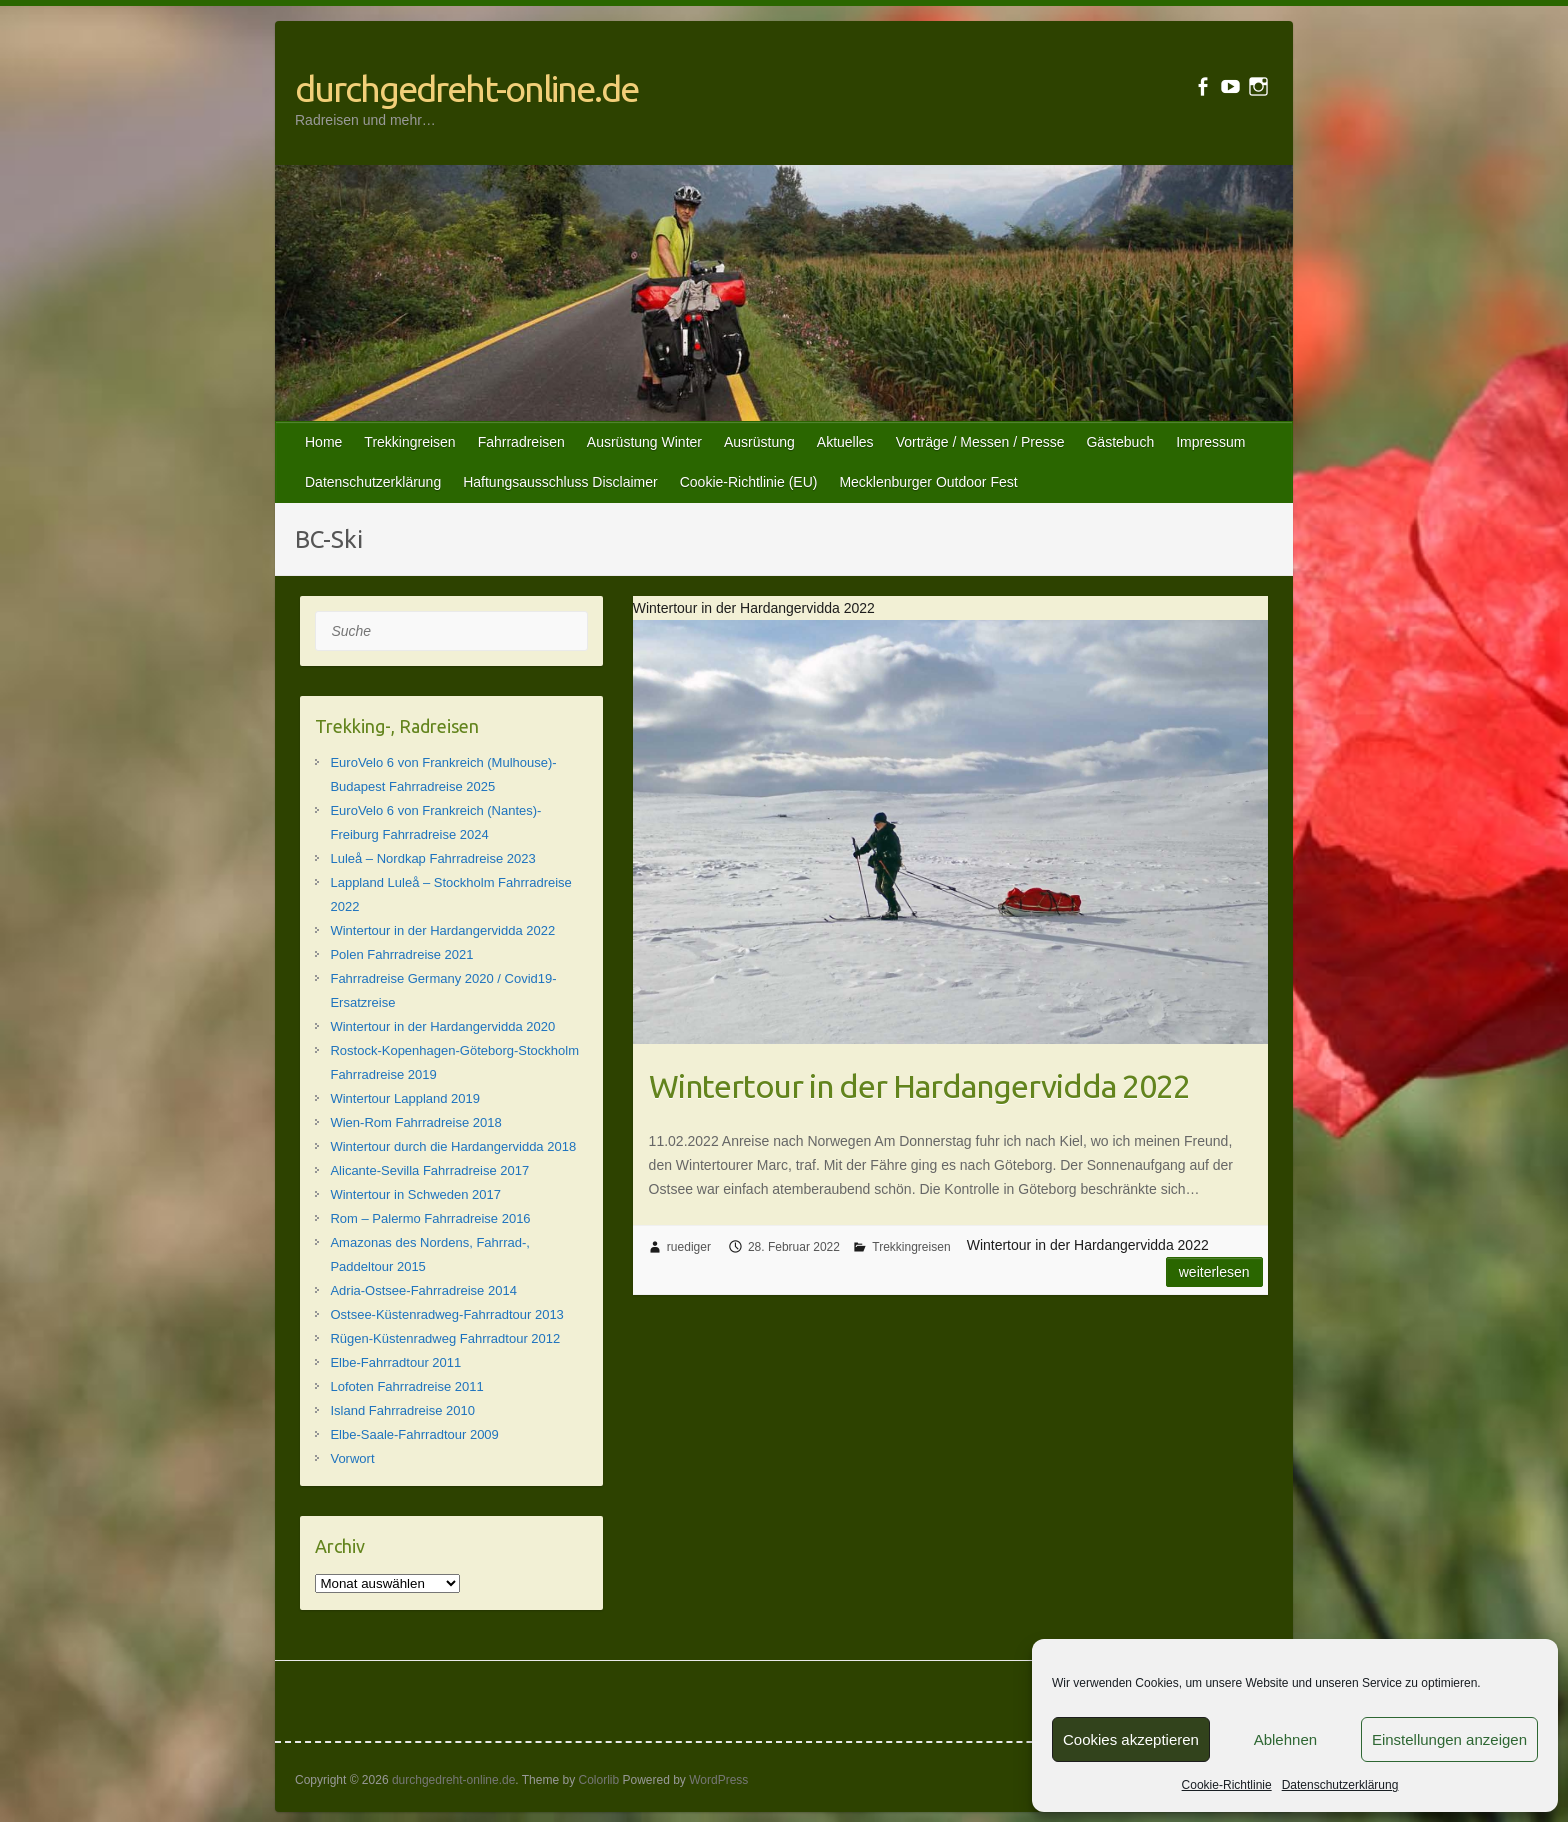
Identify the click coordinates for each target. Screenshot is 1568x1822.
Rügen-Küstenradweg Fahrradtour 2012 (445, 1338)
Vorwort (352, 1458)
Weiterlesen (1214, 1272)
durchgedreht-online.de (466, 88)
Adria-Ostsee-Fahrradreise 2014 (423, 1290)
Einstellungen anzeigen (1449, 1739)
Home (323, 442)
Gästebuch (1120, 442)
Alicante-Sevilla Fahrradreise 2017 (429, 1170)
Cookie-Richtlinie (1227, 1785)
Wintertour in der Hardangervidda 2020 (442, 1026)
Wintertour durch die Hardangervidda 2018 (453, 1146)
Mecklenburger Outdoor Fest (928, 482)
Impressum (1210, 442)
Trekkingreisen (409, 442)
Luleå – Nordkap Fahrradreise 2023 (432, 858)
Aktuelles (845, 442)
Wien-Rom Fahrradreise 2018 (415, 1122)
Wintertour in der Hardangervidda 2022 (919, 1086)
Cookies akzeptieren (1131, 1739)
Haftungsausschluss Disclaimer (560, 482)
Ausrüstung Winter (644, 442)
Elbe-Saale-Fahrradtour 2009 (414, 1434)
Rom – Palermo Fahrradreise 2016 (430, 1218)
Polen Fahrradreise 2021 (401, 954)
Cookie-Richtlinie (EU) (749, 482)
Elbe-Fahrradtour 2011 (395, 1362)
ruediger (689, 1247)
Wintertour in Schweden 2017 (415, 1194)
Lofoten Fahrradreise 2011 (406, 1386)
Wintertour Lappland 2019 (405, 1098)
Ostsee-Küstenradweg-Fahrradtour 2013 (446, 1314)
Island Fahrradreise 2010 (402, 1410)
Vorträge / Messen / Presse (980, 442)
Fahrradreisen (521, 442)
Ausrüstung (759, 442)
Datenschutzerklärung (1340, 1785)
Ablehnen (1285, 1739)
